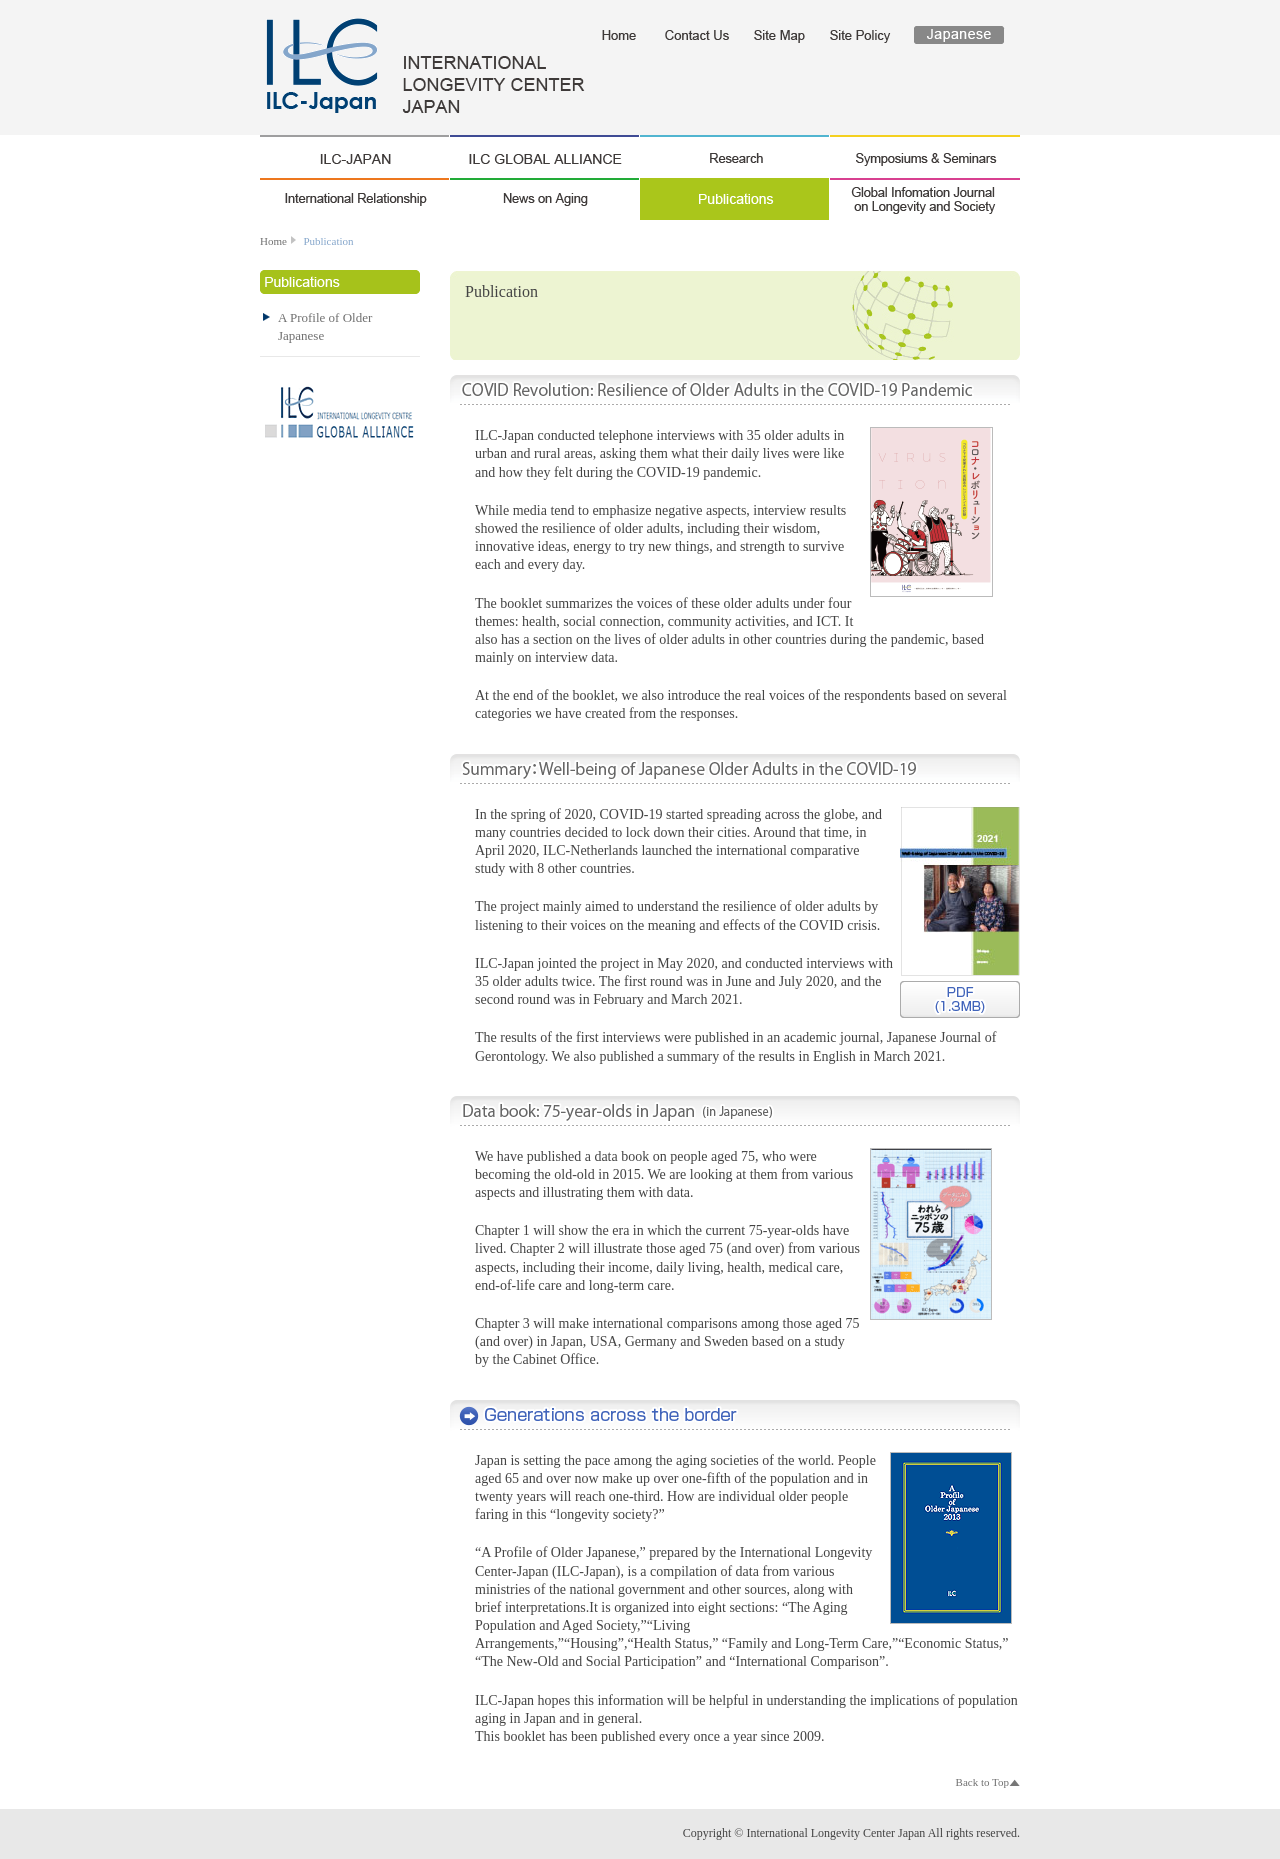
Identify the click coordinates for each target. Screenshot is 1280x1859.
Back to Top (982, 1782)
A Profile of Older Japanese (735, 1416)
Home (273, 241)
